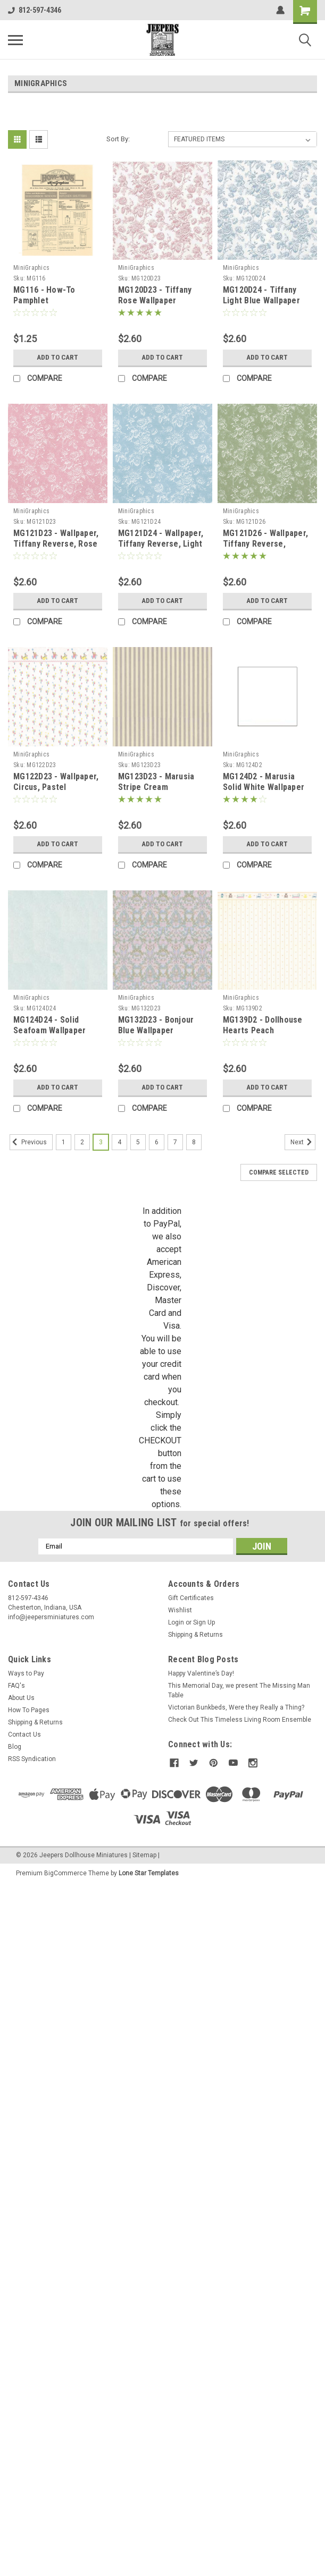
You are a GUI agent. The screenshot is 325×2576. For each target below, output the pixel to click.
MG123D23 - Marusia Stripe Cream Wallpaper (156, 787)
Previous (28, 1142)
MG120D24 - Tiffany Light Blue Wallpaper (261, 295)
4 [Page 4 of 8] (119, 1142)
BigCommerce (65, 1872)
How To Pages (28, 1710)
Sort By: (118, 139)
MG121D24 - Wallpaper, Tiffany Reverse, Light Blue (160, 543)
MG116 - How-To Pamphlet (44, 295)
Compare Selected (279, 1172)
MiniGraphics (31, 267)
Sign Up (204, 1622)
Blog (14, 1746)
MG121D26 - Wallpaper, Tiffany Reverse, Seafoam (265, 543)
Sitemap (144, 1854)
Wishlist (180, 1610)
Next (302, 1142)
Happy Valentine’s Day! (201, 1673)
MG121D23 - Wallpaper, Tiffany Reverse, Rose (55, 538)
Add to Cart (58, 357)
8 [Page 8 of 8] (194, 1142)
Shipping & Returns (195, 1634)
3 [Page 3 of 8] (101, 1142)
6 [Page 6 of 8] (157, 1142)
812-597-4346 (34, 10)
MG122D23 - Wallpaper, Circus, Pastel (55, 781)
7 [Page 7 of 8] (175, 1142)
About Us (21, 1698)
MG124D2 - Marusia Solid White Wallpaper (263, 781)
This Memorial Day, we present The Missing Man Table (239, 1690)
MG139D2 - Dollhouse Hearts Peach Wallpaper (263, 1030)
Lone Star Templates (149, 1872)
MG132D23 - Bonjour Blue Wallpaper (156, 1025)
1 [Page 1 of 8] (63, 1142)
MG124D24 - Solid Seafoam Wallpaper (49, 1025)
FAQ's (16, 1685)
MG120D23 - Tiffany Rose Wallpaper (155, 295)
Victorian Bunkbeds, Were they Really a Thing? (236, 1707)
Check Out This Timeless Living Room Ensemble (239, 1719)
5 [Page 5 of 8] (138, 1142)
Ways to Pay (26, 1673)
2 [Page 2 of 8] (82, 1142)
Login (176, 1622)
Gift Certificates (191, 1598)
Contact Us (24, 1734)
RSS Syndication (32, 1759)
